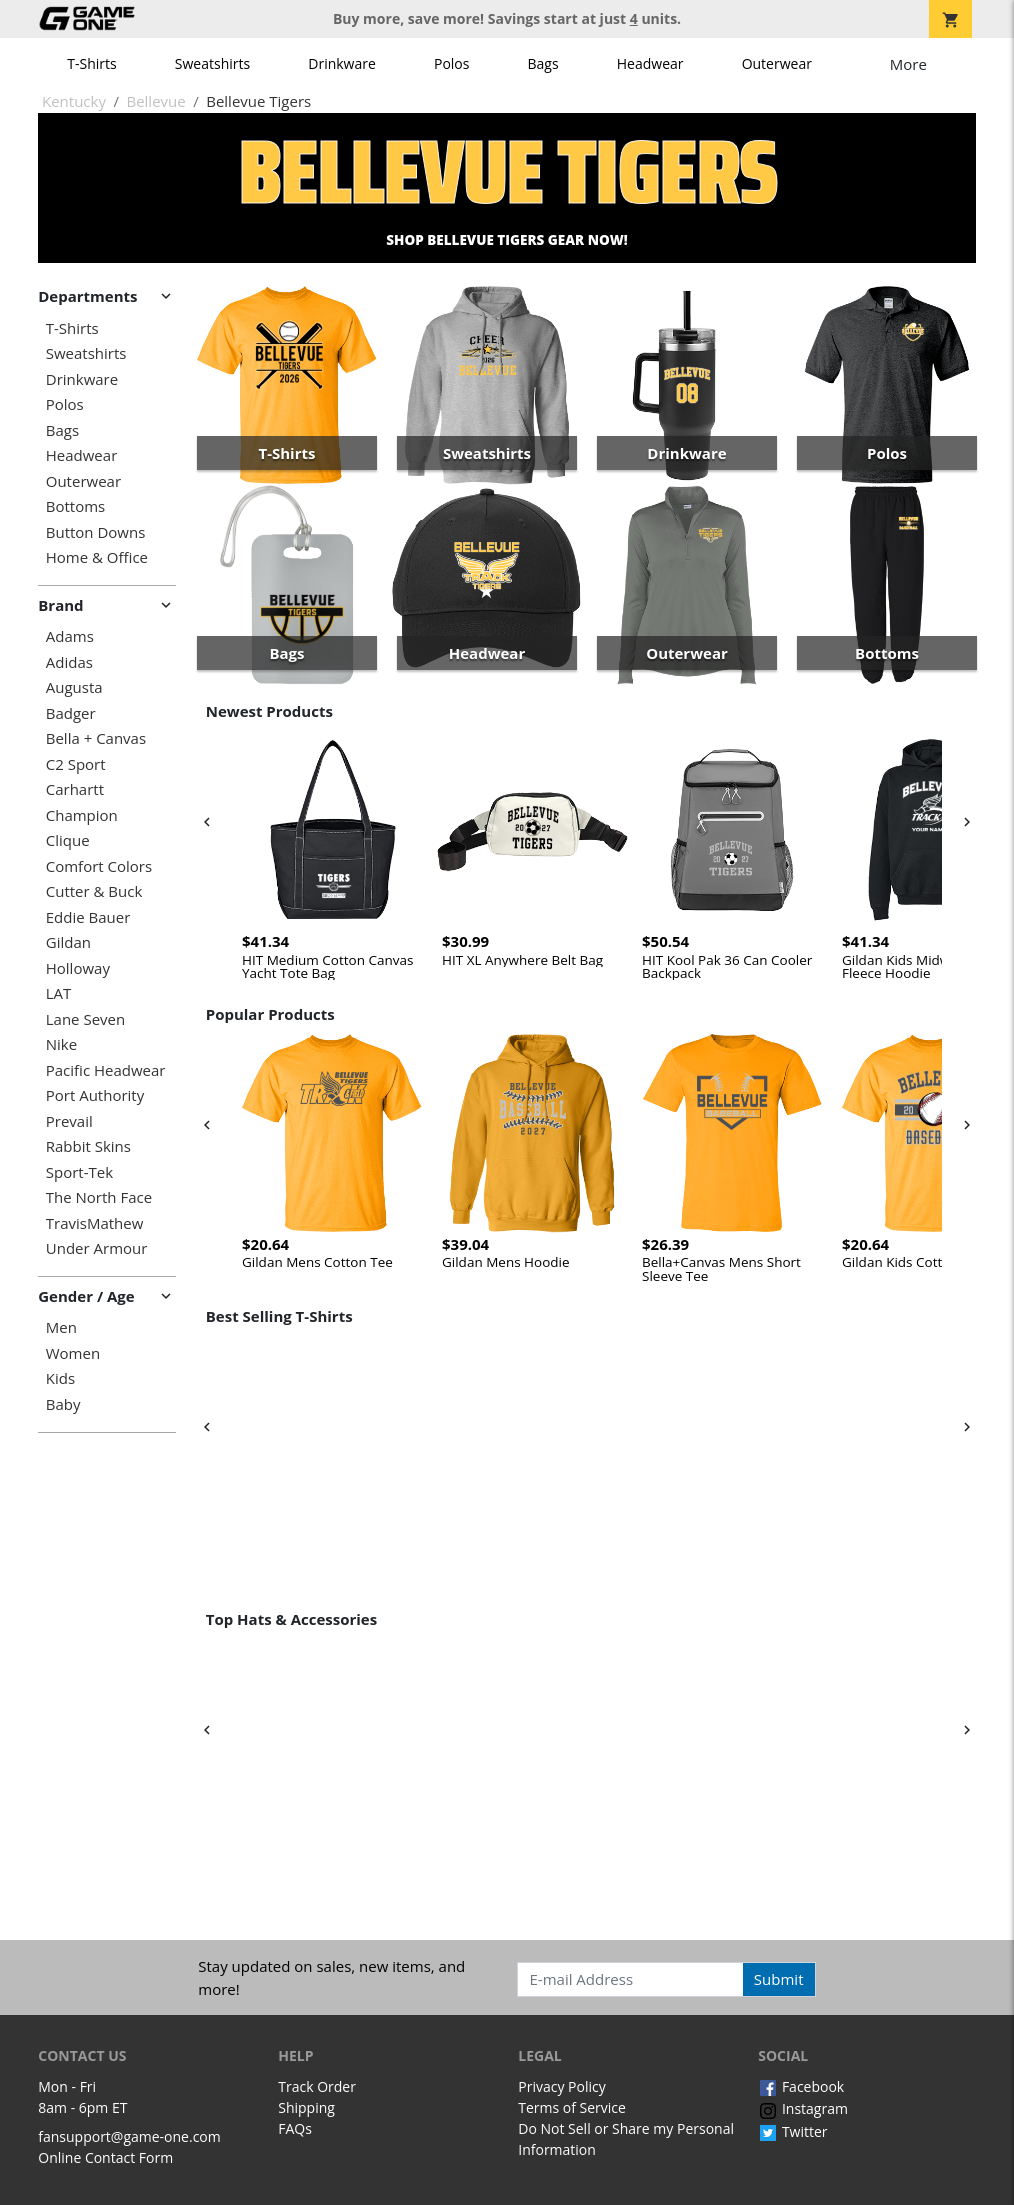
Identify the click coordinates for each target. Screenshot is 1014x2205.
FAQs (295, 2128)
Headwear (650, 63)
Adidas (69, 662)
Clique (68, 840)
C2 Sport (76, 764)
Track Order (317, 2086)
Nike (61, 1044)
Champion (82, 815)
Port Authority (95, 1095)
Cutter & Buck (94, 891)
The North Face (99, 1197)
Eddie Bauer (88, 917)
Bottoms (75, 506)
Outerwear (777, 63)
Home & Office (97, 557)
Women (73, 1353)
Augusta (74, 687)
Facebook (801, 2086)
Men (61, 1327)
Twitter (792, 2131)
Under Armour (97, 1248)
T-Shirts (91, 63)
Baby (63, 1404)
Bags (543, 63)
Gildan (68, 942)
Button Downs (96, 532)
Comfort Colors (99, 866)
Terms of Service (572, 2107)
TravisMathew (95, 1223)
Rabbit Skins (88, 1146)
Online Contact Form (105, 2157)
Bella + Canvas (96, 738)
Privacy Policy (561, 2086)
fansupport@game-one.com (129, 2136)
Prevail (69, 1121)
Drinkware (342, 63)
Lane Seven (85, 1019)
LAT (59, 993)
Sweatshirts (212, 63)
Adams (70, 636)
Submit (779, 1979)
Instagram (803, 2108)
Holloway (78, 968)
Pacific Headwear (106, 1070)
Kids (60, 1378)
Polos (451, 63)
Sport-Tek (79, 1172)
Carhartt (75, 789)
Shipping (306, 2107)
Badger (71, 713)
